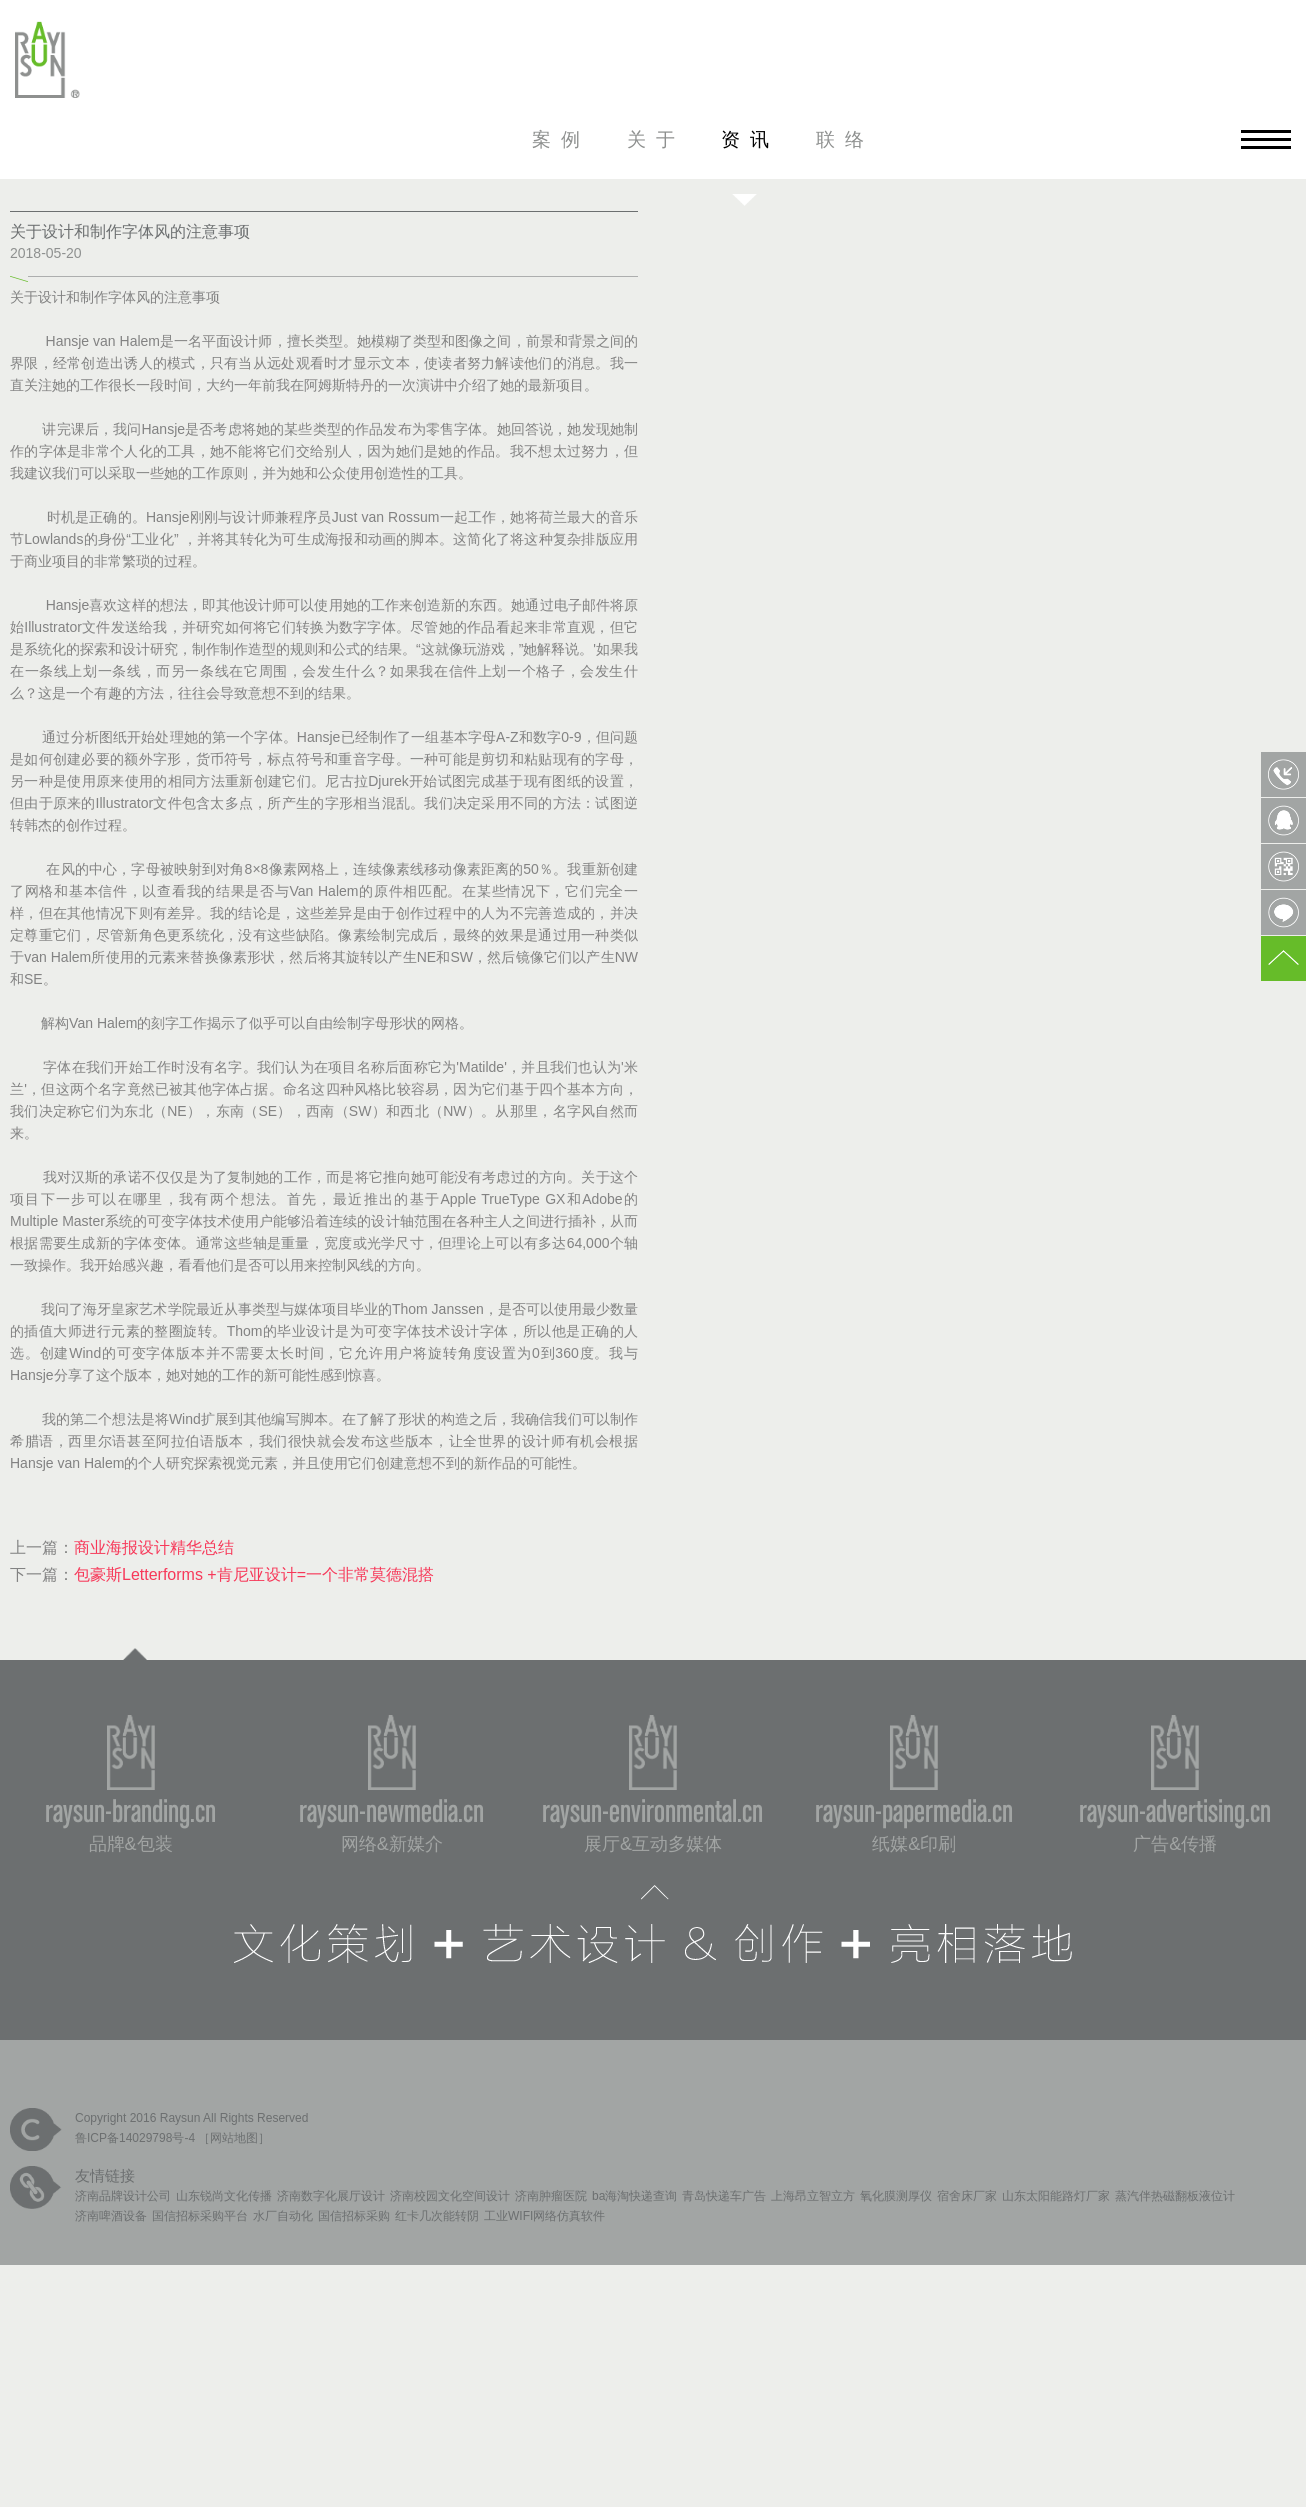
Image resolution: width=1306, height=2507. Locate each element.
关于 (656, 139)
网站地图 (234, 2138)
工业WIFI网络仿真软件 (544, 2216)
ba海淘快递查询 (634, 2196)
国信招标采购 (354, 2216)
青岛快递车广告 (724, 2196)
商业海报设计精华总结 (154, 1547)
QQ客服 (1283, 820)
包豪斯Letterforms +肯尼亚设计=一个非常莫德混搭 (254, 1574)
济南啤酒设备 (111, 2216)
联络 (845, 139)
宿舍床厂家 (967, 2196)
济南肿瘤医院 (551, 2196)
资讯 (750, 139)
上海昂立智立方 (813, 2196)
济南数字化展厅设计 (331, 2196)
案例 (561, 139)
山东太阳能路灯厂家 (1056, 2196)
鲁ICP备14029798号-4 (135, 2138)
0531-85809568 (1283, 774)
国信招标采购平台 (200, 2216)
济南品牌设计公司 (123, 2196)
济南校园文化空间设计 (450, 2196)
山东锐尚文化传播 (224, 2196)
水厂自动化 (283, 2216)
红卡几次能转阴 (437, 2216)
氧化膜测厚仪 (896, 2196)
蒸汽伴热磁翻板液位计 (1175, 2196)
